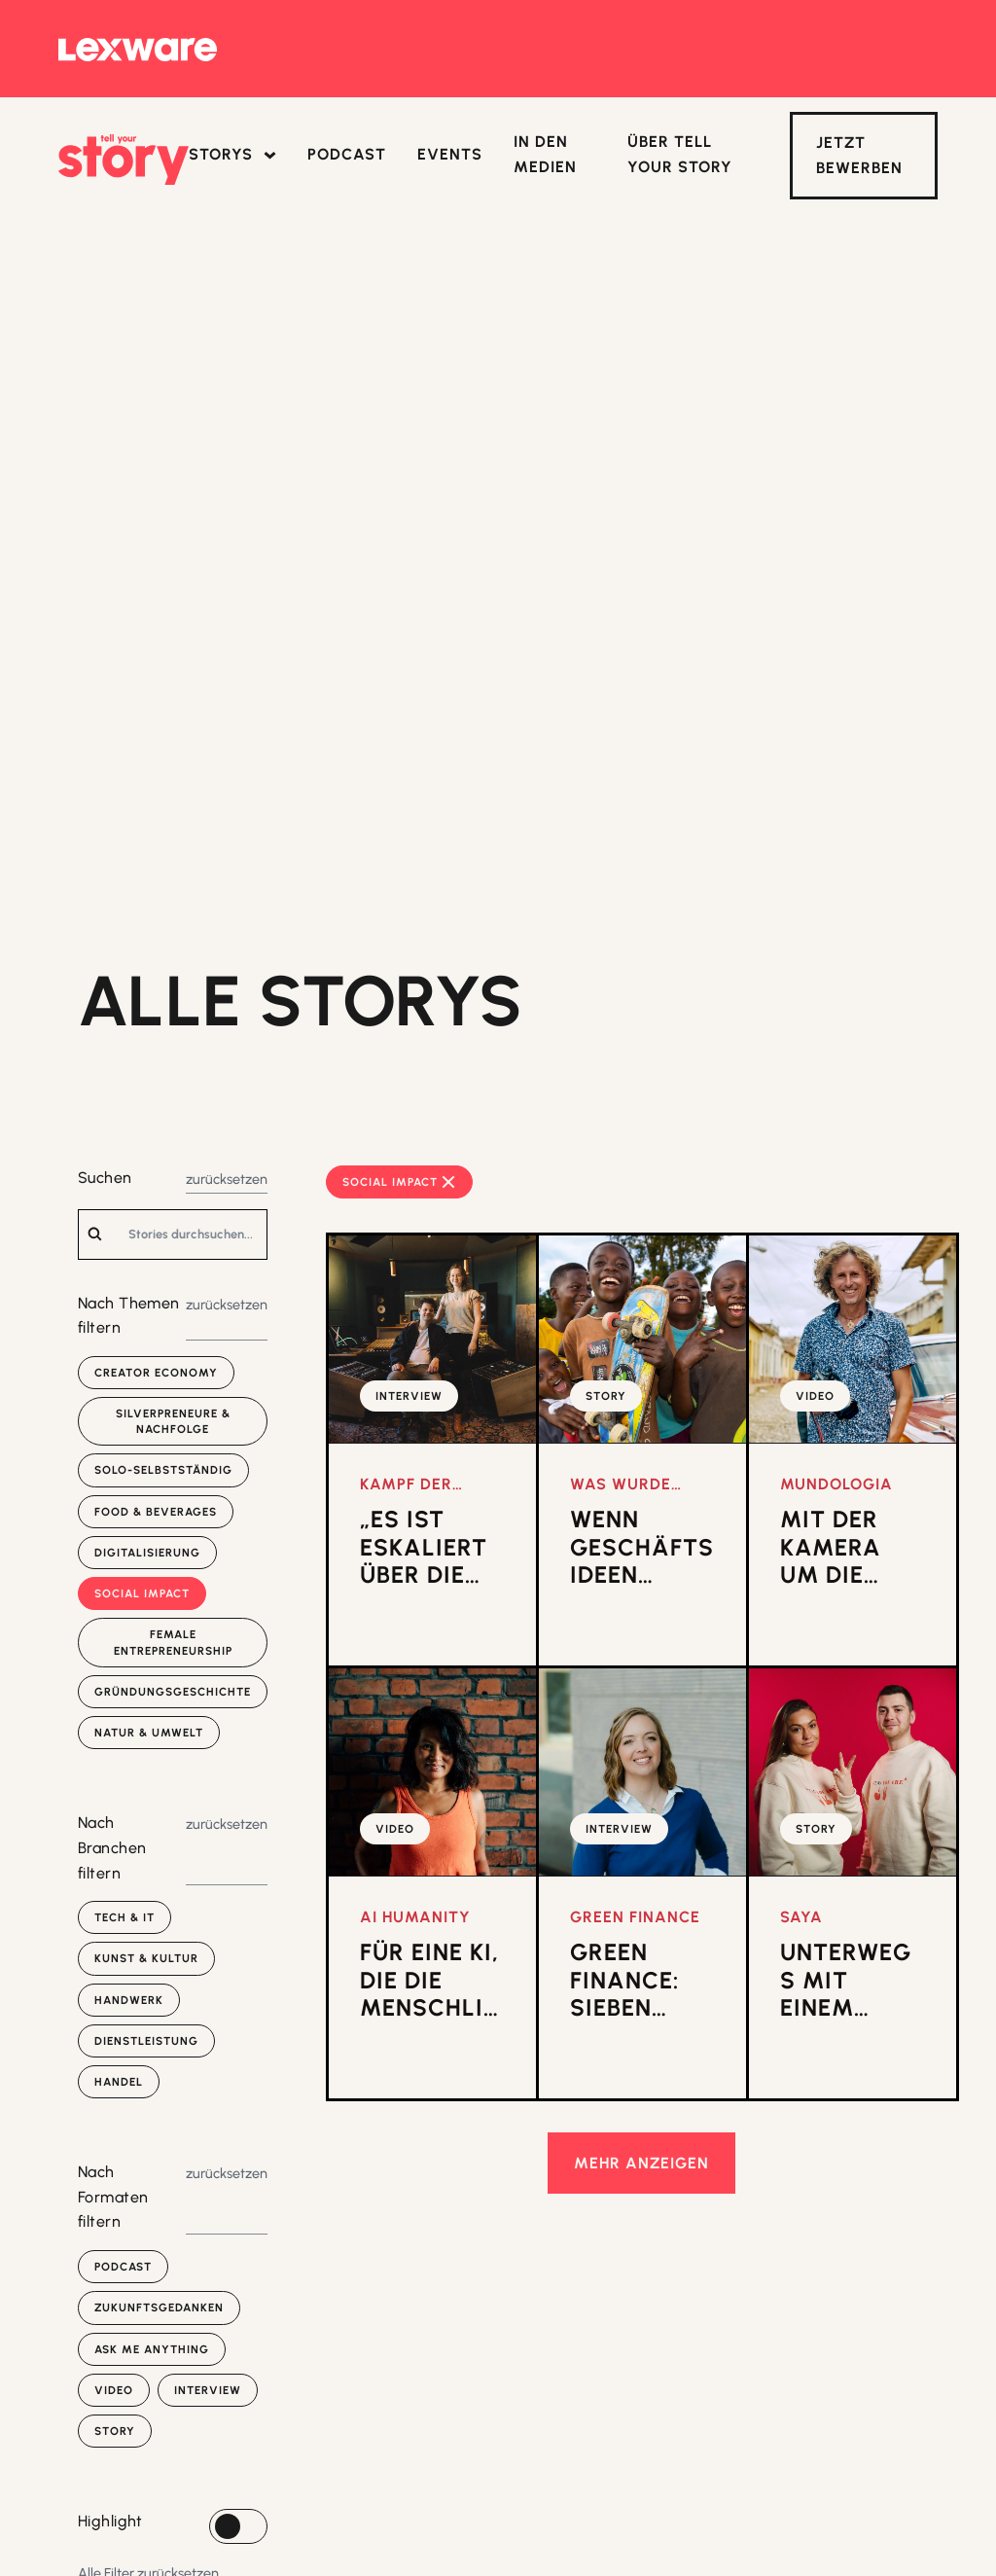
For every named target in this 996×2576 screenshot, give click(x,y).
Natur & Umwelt (148, 1732)
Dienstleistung (146, 2041)
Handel (118, 2082)
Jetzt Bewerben (859, 155)
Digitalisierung (147, 1552)
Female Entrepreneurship (173, 1642)
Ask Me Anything (151, 2349)
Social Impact (142, 1593)
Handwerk (128, 2000)
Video (113, 2390)
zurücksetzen (226, 1179)
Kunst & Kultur (146, 1958)
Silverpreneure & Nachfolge (173, 1421)
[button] (232, 155)
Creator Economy (156, 1372)
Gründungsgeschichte (172, 1692)
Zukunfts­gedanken (159, 2307)
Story (114, 2431)
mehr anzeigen (641, 2163)
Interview (207, 2390)
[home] (123, 159)
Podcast (123, 2266)
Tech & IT (124, 1917)
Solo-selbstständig (163, 1470)
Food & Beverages (155, 1512)
